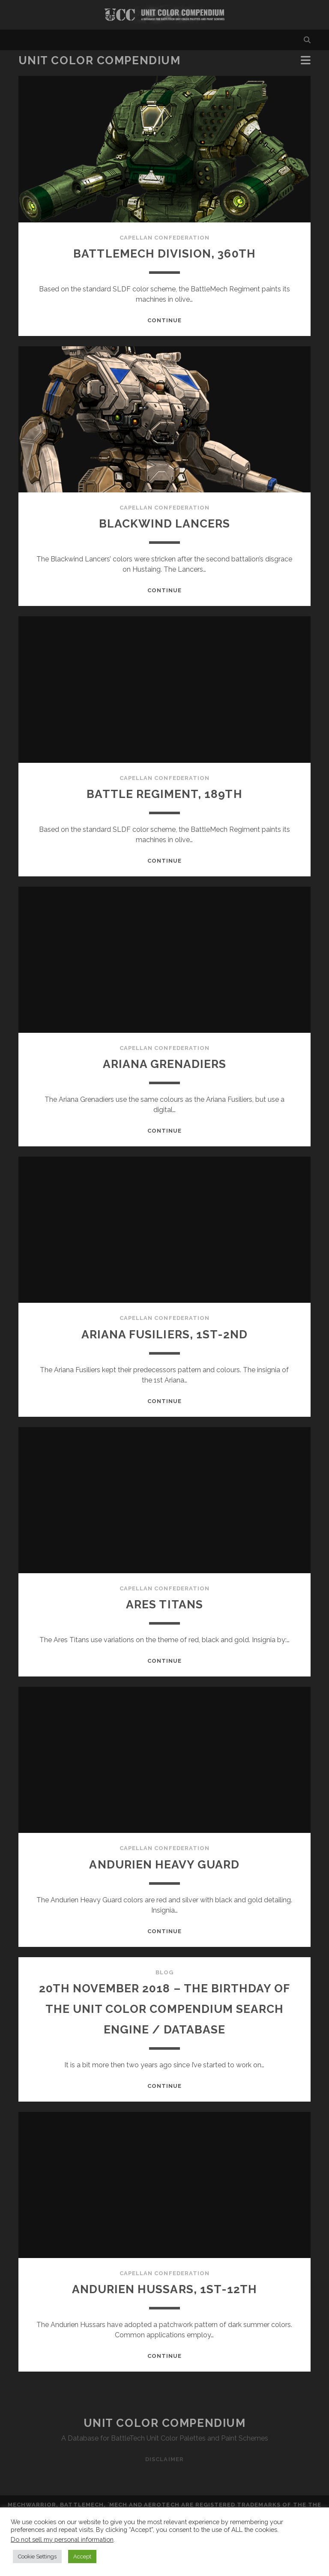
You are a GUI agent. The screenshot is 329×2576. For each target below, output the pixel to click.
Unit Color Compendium (99, 60)
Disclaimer (164, 2480)
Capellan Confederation (164, 237)
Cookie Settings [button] (37, 2556)
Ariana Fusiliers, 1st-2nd (164, 1333)
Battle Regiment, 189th (164, 793)
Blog (164, 1972)
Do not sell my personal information (62, 2539)
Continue (164, 320)
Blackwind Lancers (164, 523)
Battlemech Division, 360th (164, 253)
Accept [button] (82, 2556)
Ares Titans (164, 1603)
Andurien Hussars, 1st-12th (164, 2309)
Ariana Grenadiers (164, 1063)
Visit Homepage (164, 15)
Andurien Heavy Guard (164, 1863)
